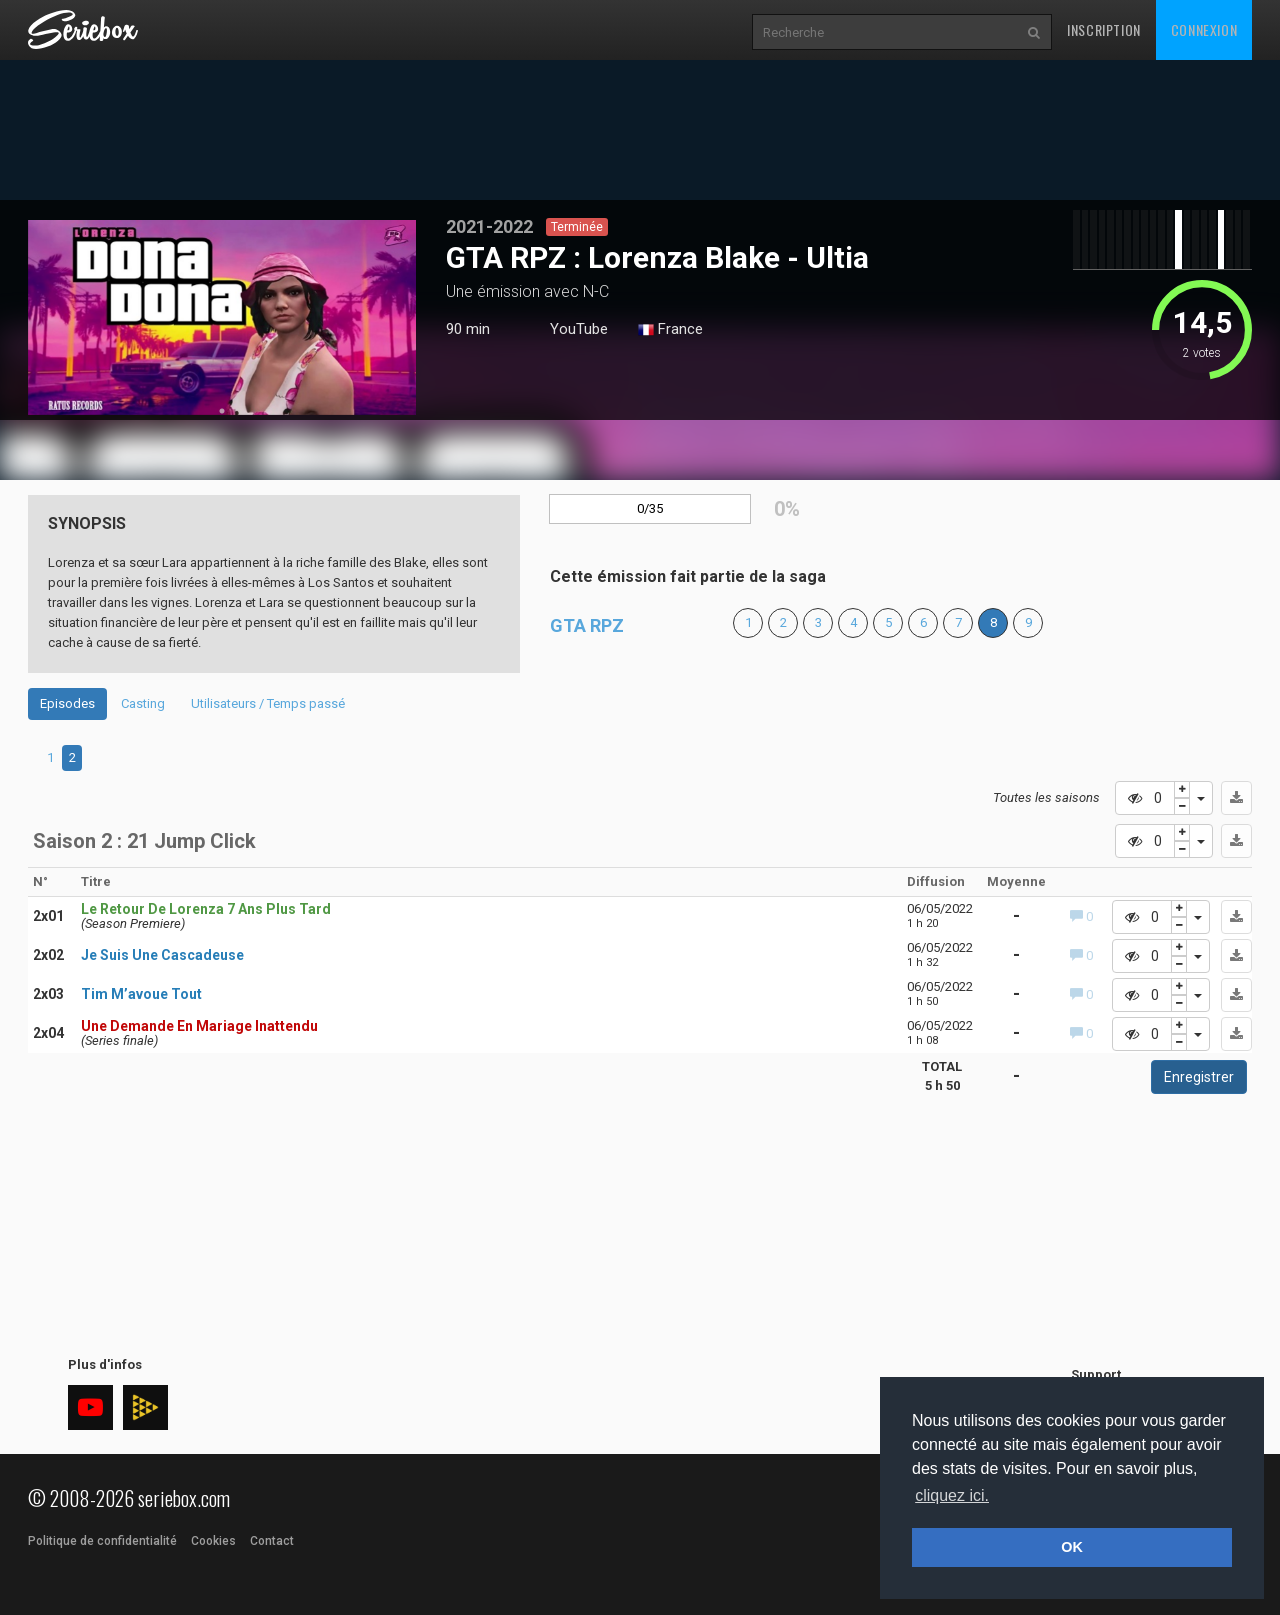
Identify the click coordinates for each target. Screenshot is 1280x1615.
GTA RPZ (587, 625)
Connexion (1204, 29)
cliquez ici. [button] (952, 1495)
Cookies (213, 1541)
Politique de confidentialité (102, 1541)
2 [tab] (72, 757)
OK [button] (1072, 1547)
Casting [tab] (143, 703)
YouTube (579, 329)
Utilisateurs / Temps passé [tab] (268, 703)
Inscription (1104, 29)
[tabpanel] (222, 317)
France (670, 330)
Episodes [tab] (67, 703)
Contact (272, 1541)
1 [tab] (222, 411)
